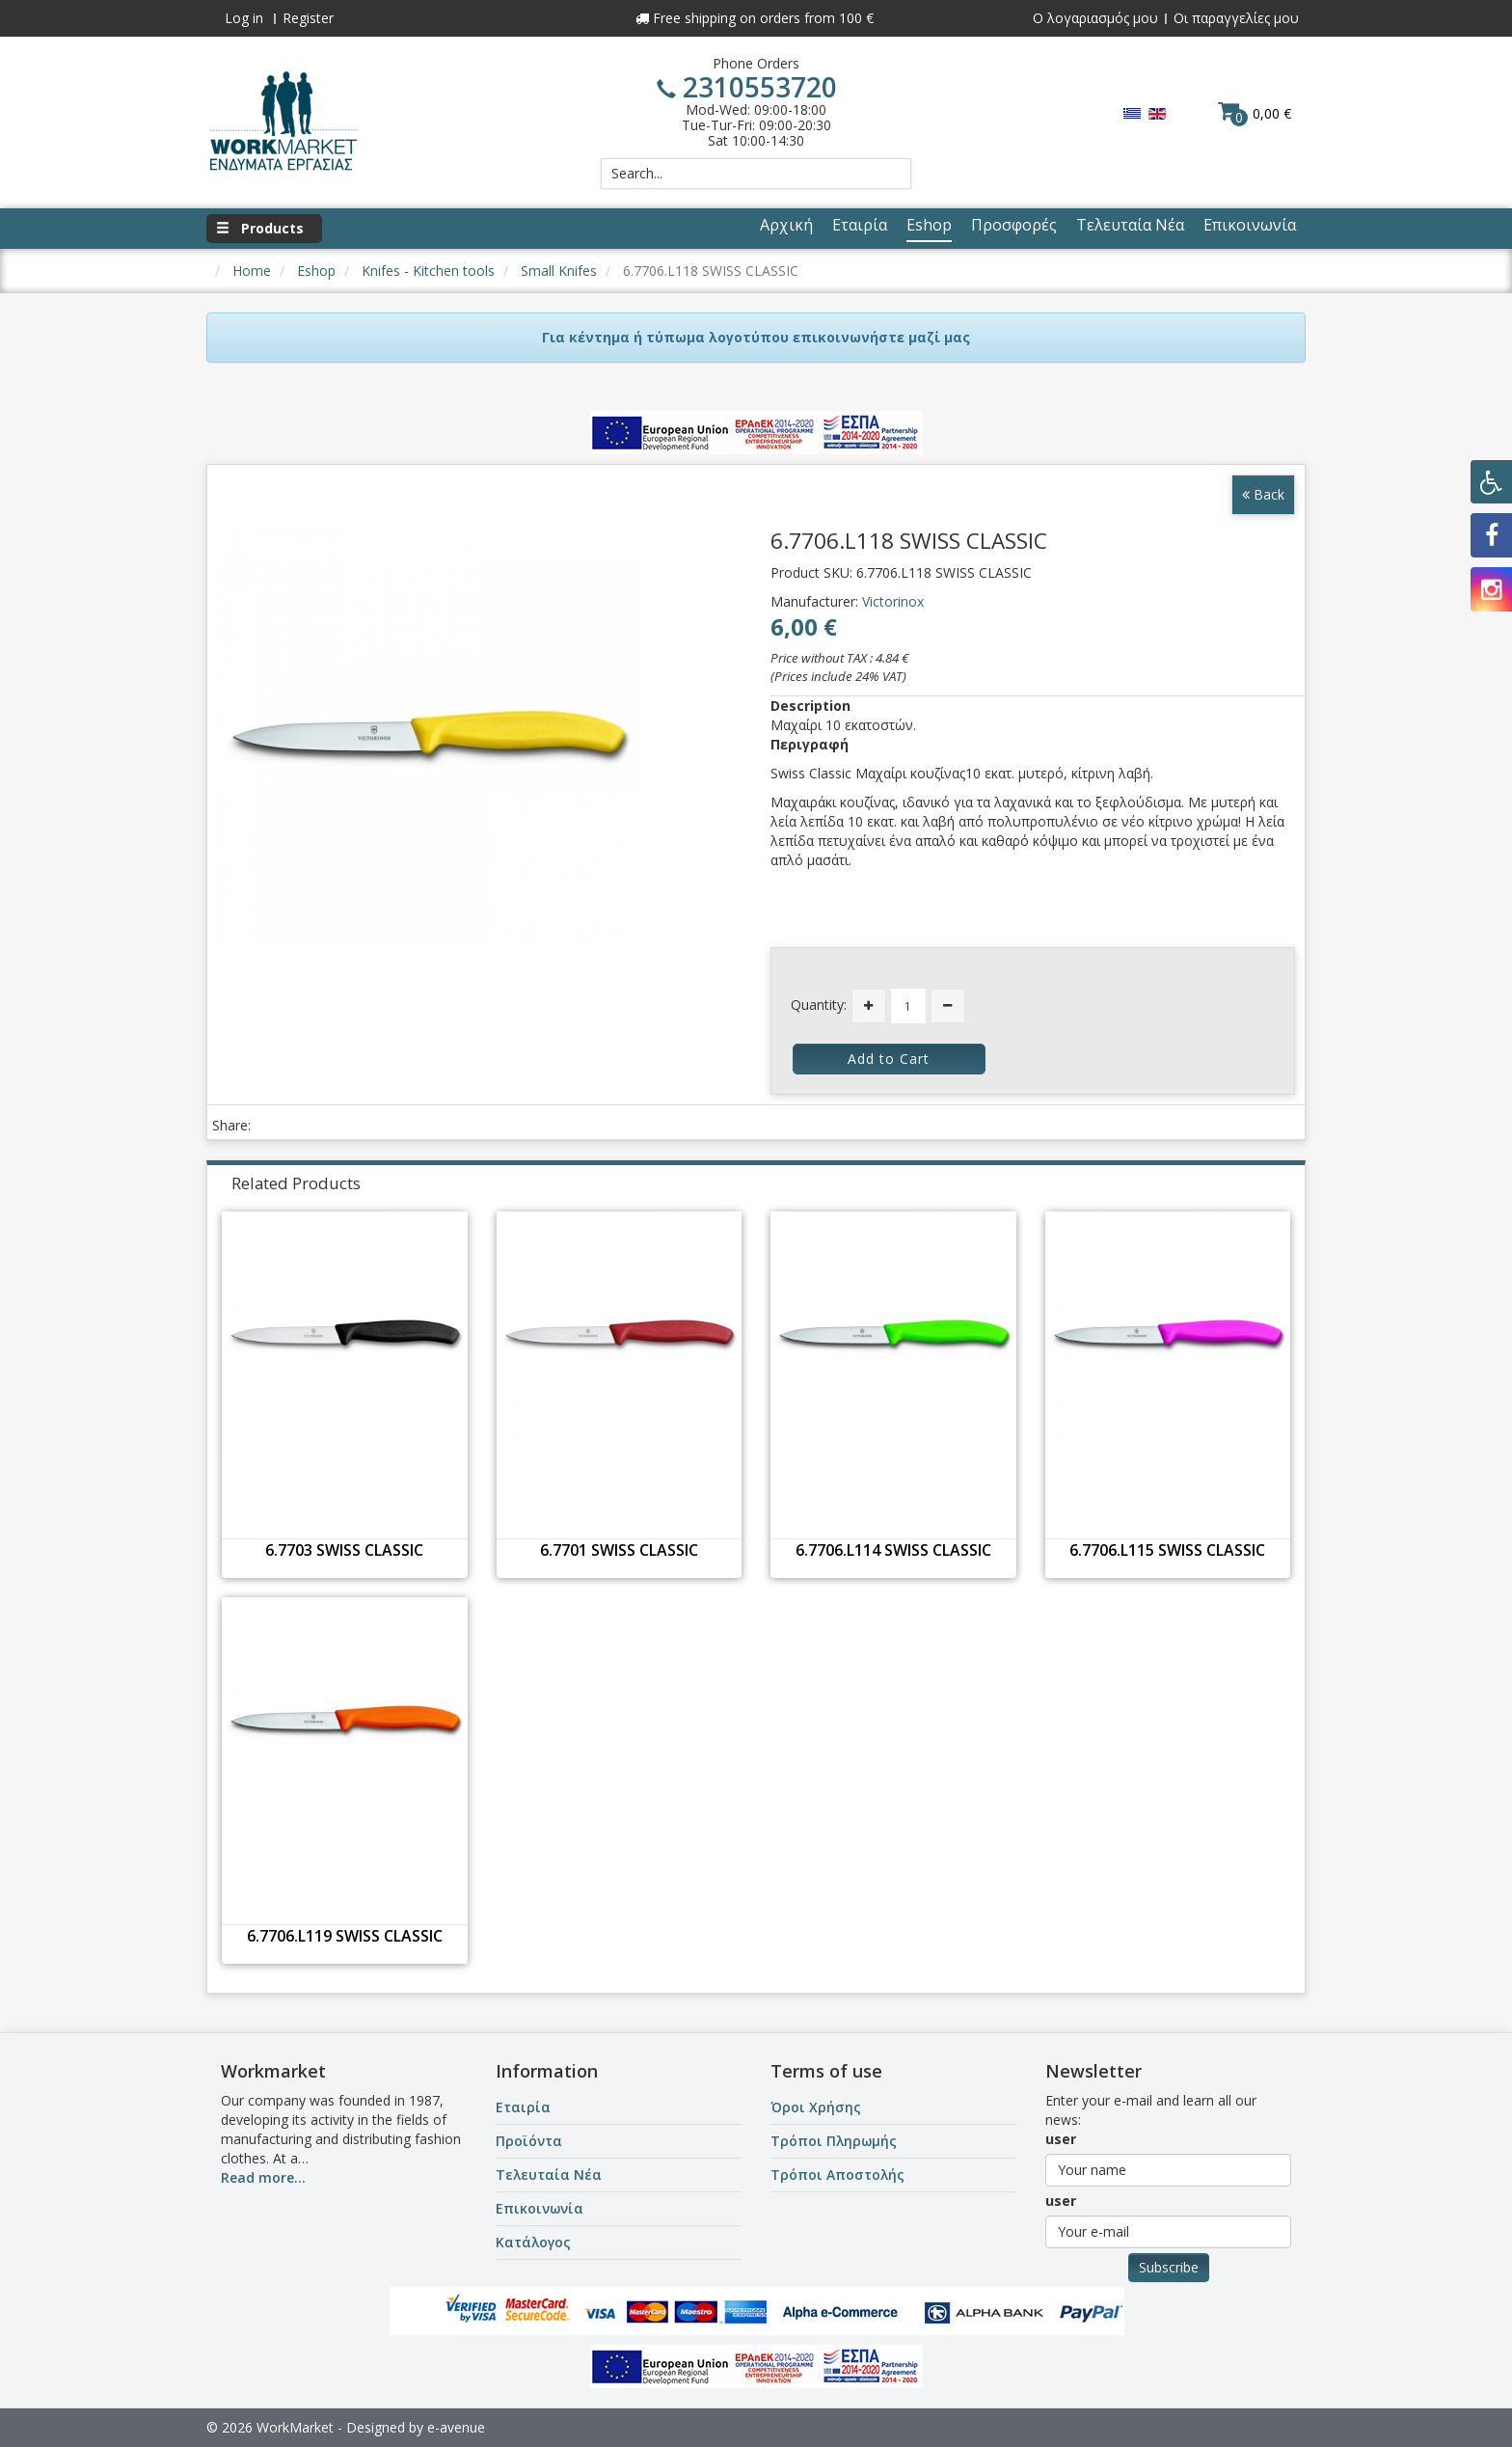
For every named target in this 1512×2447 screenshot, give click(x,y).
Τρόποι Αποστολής (837, 2174)
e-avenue (456, 2427)
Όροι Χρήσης (815, 2107)
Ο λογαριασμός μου (1095, 18)
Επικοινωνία (539, 2208)
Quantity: (819, 1004)
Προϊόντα (529, 2141)
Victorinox (893, 601)
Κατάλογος (533, 2242)
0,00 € (1254, 112)
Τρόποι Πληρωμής (833, 2141)
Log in (244, 18)
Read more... (263, 2177)
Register (308, 18)
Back (1263, 494)
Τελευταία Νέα (549, 2174)
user (1060, 2139)
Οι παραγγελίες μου (1236, 18)
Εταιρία (523, 2107)
